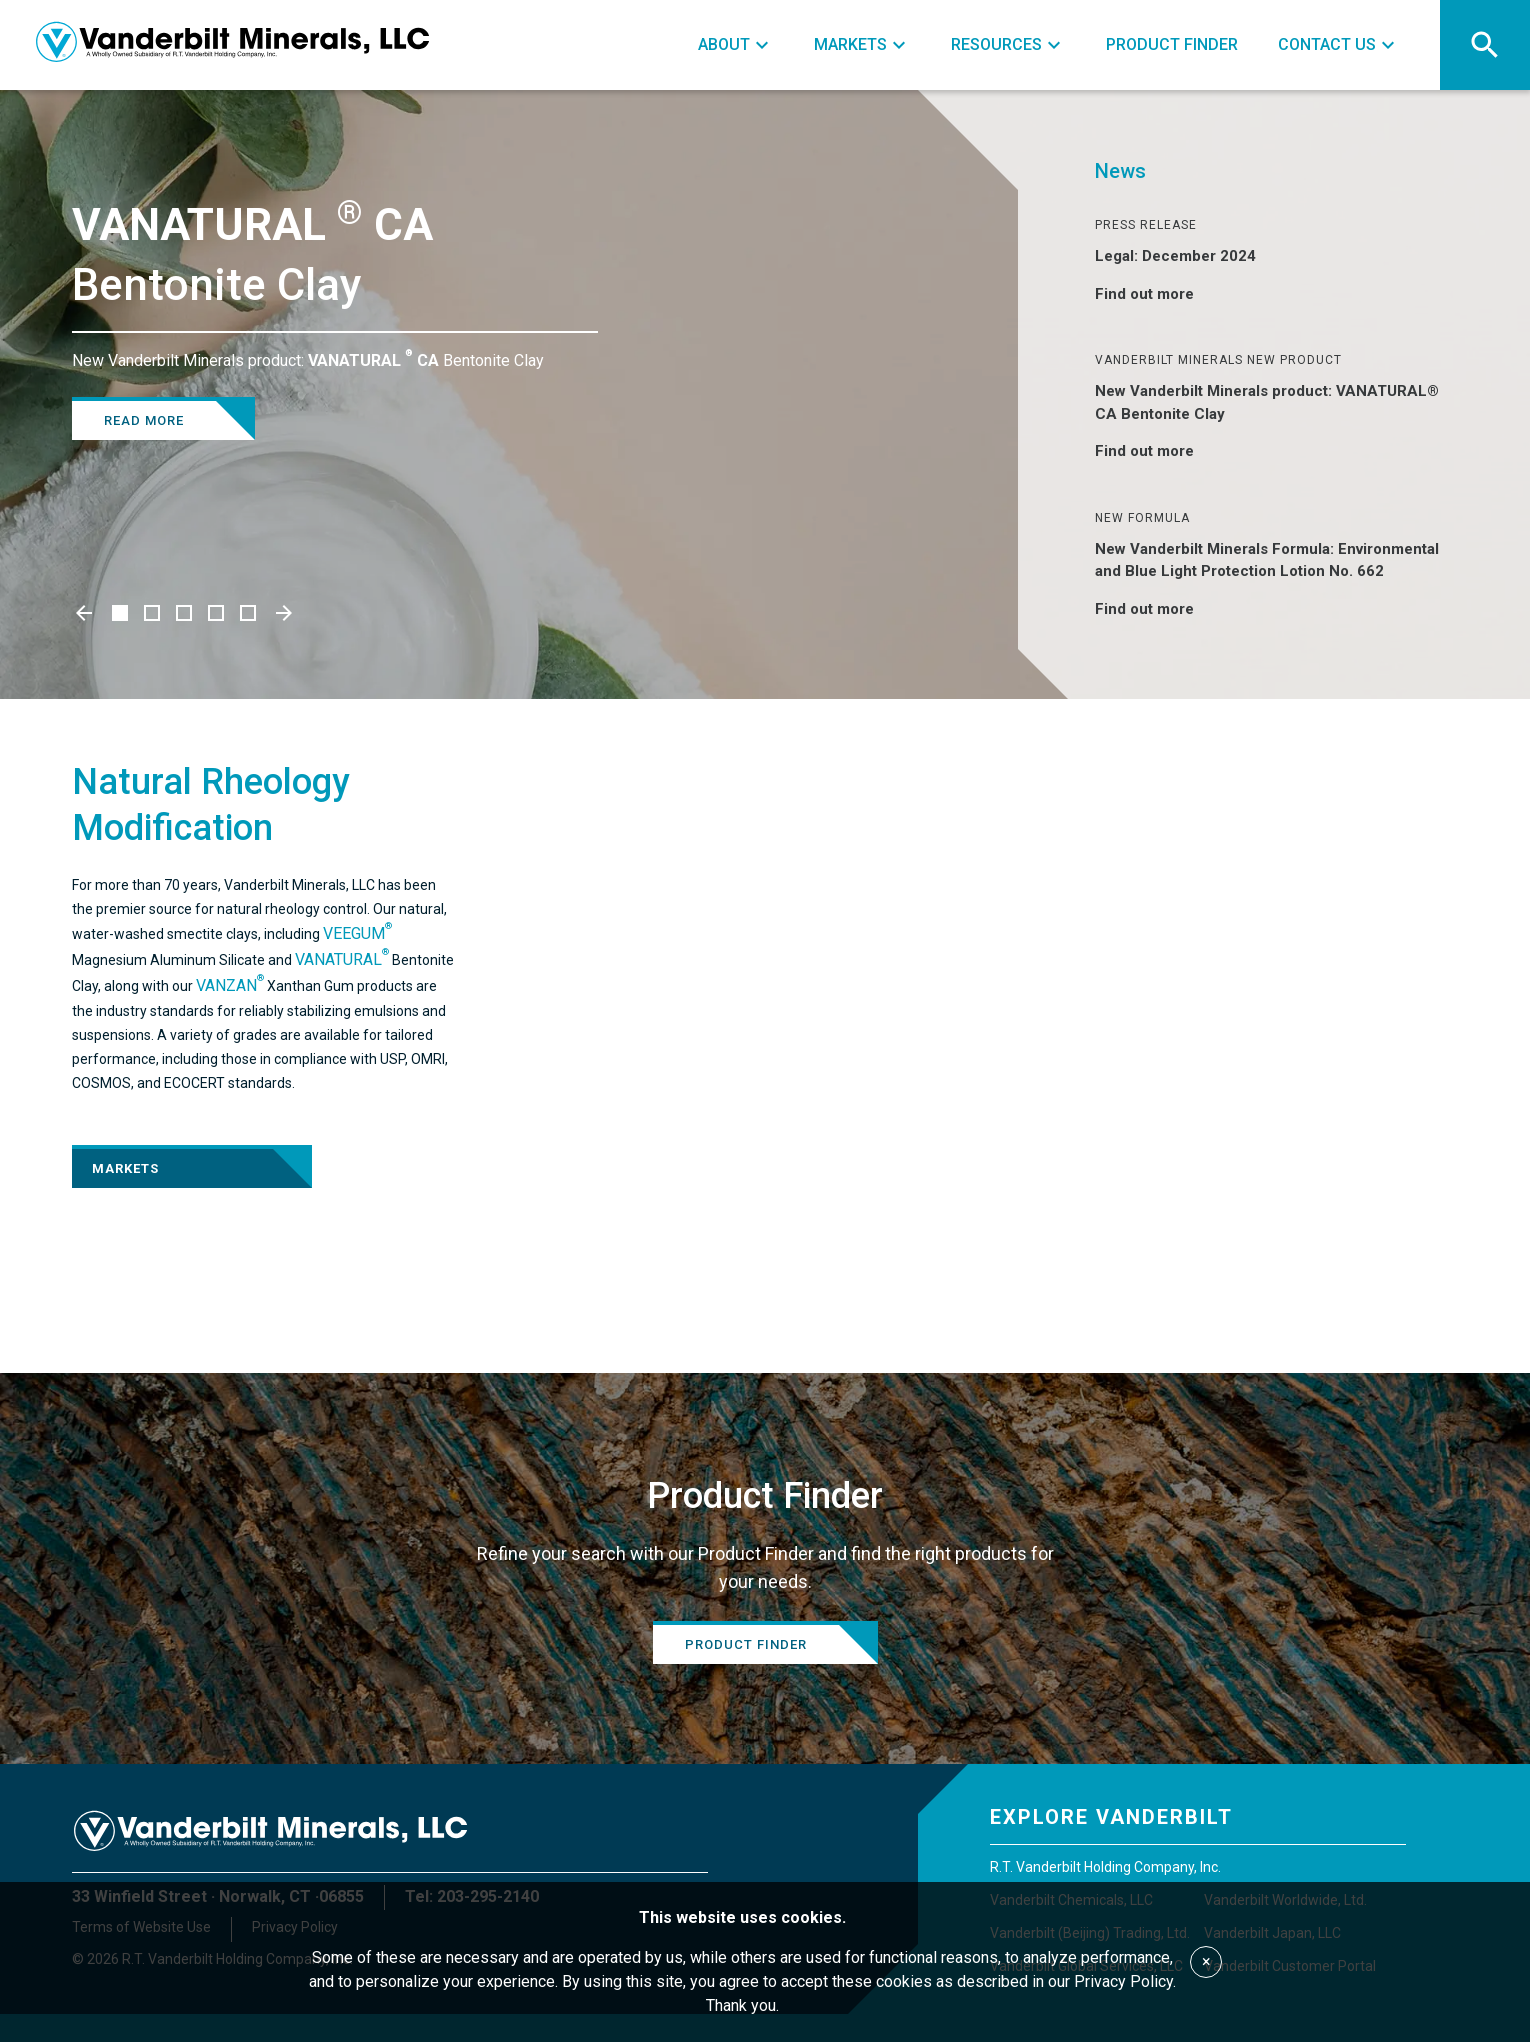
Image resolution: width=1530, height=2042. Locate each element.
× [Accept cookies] (1206, 1961)
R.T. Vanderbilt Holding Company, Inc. (1105, 1867)
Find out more (1156, 294)
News (1120, 171)
